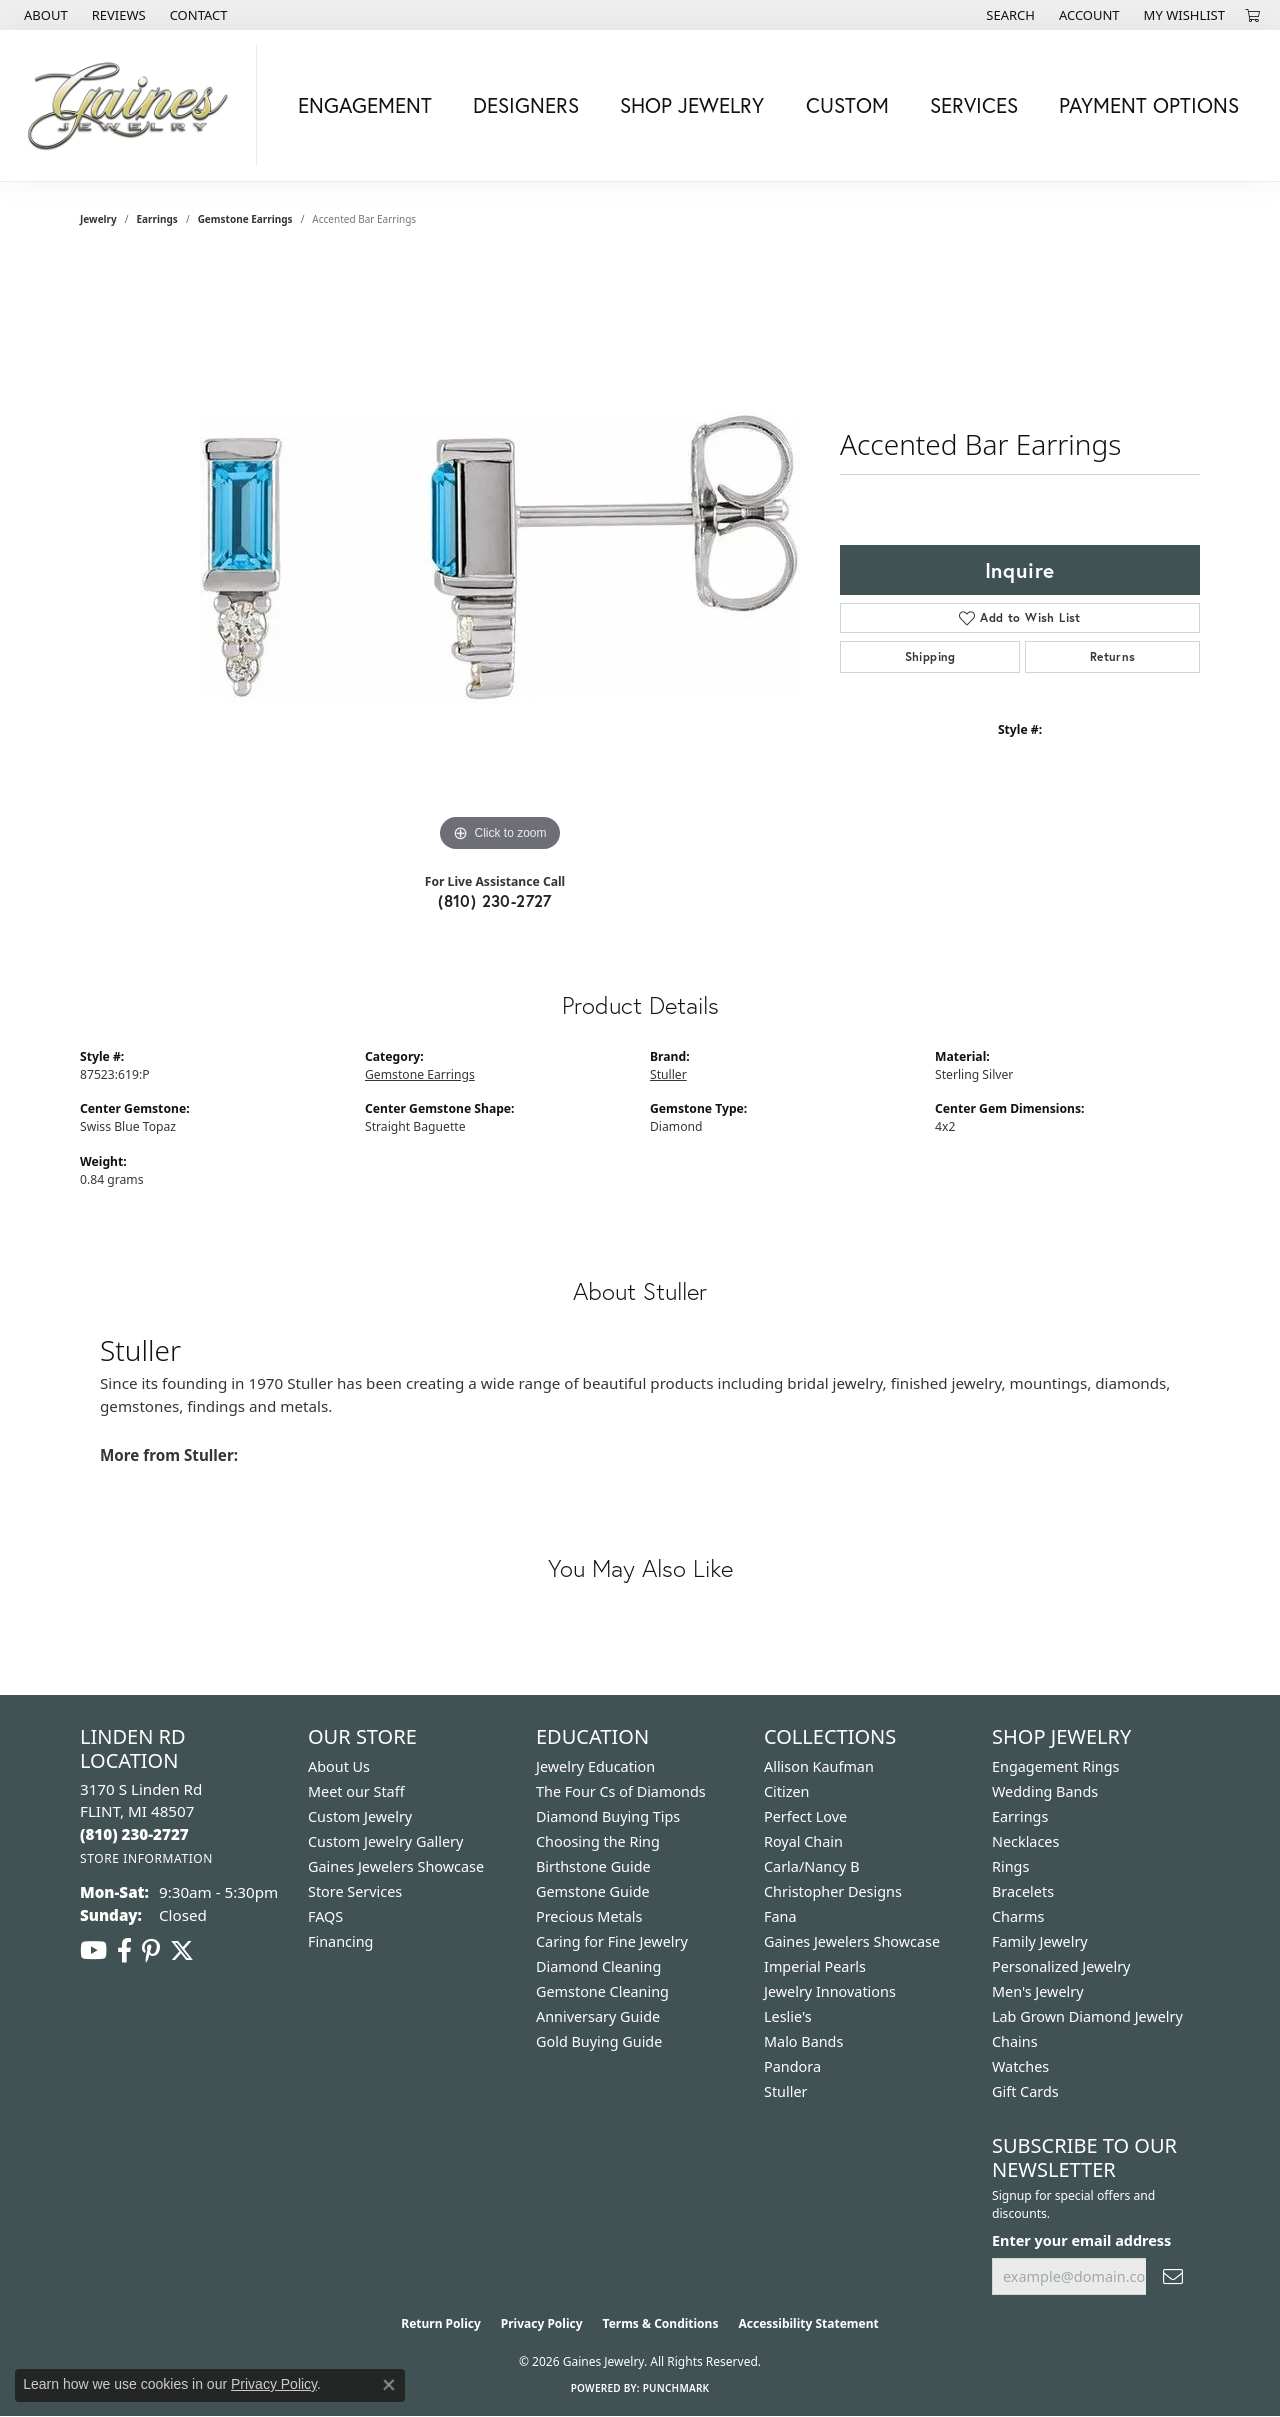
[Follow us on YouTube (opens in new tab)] (93, 1951)
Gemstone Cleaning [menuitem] (602, 1991)
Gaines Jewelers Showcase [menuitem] (852, 1941)
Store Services (355, 1891)
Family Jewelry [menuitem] (1040, 1941)
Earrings (157, 219)
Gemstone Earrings (245, 219)
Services (974, 105)
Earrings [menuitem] (1020, 1816)
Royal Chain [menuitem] (803, 1841)
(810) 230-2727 (495, 900)
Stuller (668, 1074)
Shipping (930, 656)
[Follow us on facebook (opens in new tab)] (124, 1951)
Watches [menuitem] (1020, 2066)
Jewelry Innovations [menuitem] (830, 1991)
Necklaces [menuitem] (1025, 1841)
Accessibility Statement (808, 2323)
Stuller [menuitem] (785, 2091)
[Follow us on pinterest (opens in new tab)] (151, 1951)
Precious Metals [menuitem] (589, 1916)
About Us (339, 1766)
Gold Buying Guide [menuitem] (599, 2041)
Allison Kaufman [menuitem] (819, 1766)
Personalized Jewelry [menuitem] (1061, 1966)
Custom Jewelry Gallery (385, 1841)
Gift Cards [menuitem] (1025, 2091)
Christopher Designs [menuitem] (833, 1891)
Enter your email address (1081, 2240)
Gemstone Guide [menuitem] (593, 1891)
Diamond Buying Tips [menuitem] (608, 1816)
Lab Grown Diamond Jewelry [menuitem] (1087, 2016)
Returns (1113, 656)
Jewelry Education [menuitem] (595, 1766)
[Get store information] (146, 1858)
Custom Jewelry (360, 1816)
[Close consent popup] (389, 2385)
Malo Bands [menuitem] (803, 2041)
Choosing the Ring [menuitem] (598, 1841)
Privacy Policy (542, 2323)
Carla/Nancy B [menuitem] (812, 1866)
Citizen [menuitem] (787, 1791)
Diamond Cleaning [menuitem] (598, 1966)
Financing (340, 1941)
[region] (500, 557)
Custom (847, 105)
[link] (44, 15)
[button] (1008, 15)
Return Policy (441, 2323)
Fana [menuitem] (780, 1916)
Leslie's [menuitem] (788, 2016)
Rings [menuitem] (1010, 1866)
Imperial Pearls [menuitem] (815, 1966)
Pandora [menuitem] (792, 2066)
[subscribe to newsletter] (1173, 2276)
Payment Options (1149, 105)
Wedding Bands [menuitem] (1045, 1791)
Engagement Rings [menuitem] (1056, 1766)
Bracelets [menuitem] (1023, 1891)
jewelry (98, 219)
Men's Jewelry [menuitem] (1038, 1991)
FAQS (325, 1916)
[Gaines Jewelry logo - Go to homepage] (133, 105)
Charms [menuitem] (1018, 1916)
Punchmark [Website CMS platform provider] (676, 2388)
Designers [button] (526, 105)
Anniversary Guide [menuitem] (598, 2016)
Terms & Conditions (661, 2323)
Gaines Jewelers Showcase (396, 1866)
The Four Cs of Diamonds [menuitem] (621, 1791)
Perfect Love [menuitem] (805, 1816)
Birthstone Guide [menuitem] (593, 1866)
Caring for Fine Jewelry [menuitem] (612, 1941)
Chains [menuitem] (1015, 2041)
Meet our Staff (356, 1791)
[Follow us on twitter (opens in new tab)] (182, 1951)
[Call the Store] (134, 1834)
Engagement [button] (365, 105)
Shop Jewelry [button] (692, 105)
